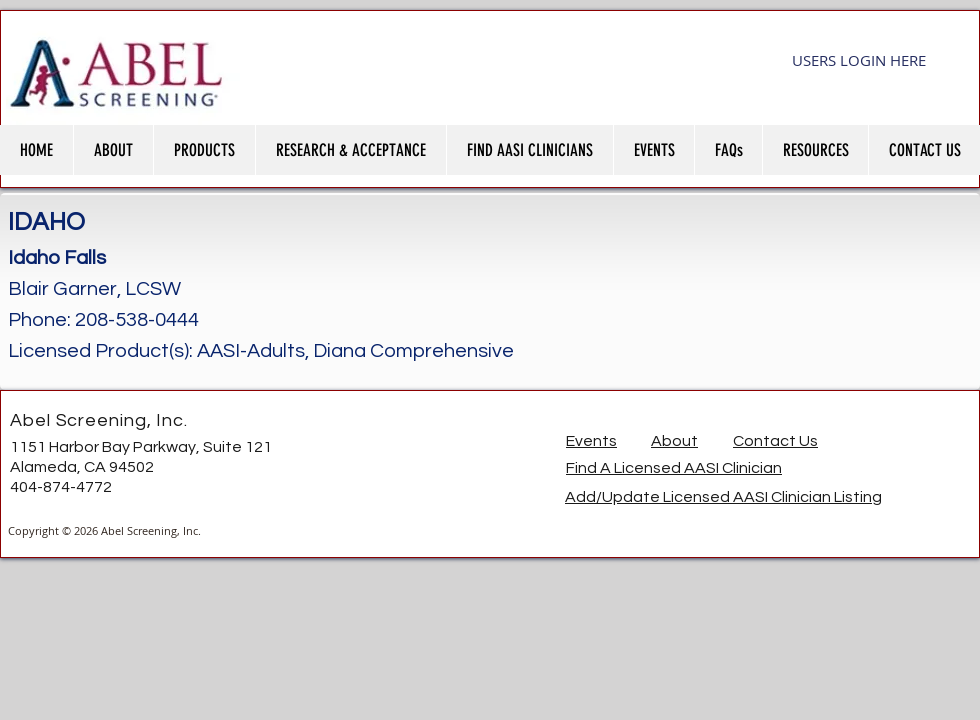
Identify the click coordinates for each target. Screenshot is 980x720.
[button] (113, 150)
